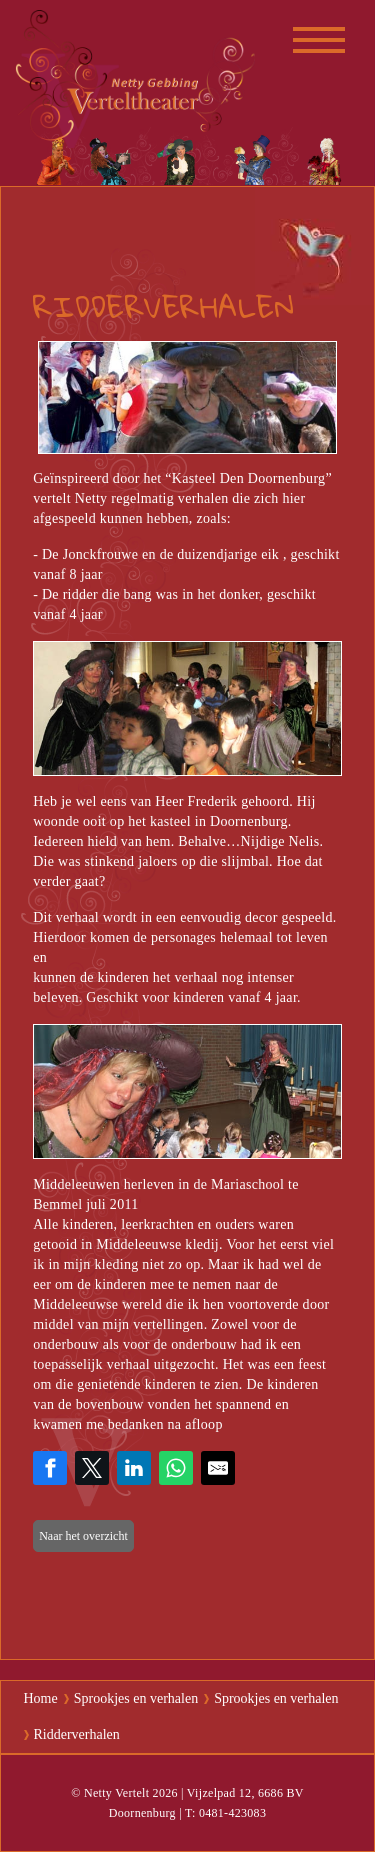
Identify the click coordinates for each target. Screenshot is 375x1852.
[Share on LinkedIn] (134, 1468)
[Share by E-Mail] (218, 1468)
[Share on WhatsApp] (176, 1468)
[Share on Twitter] (92, 1468)
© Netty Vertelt (110, 1793)
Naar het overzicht (83, 1536)
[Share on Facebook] (50, 1468)
